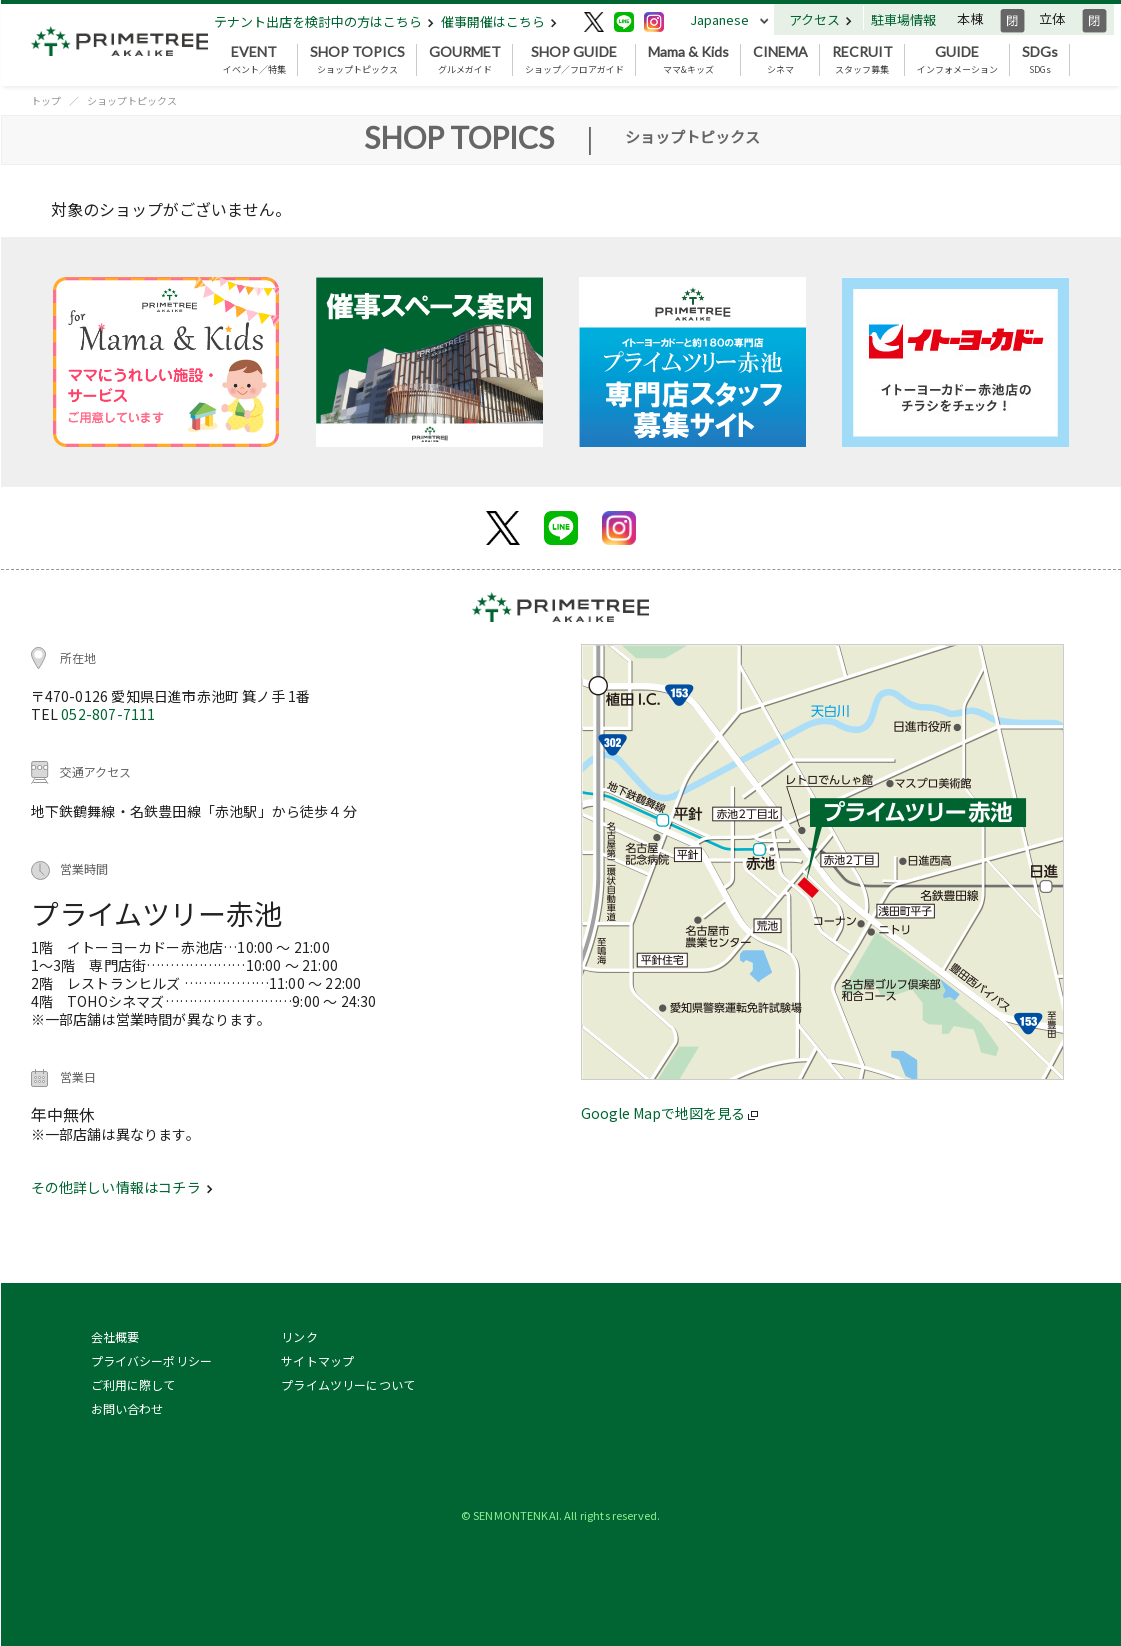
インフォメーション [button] (957, 60)
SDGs (1040, 60)
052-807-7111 (108, 714)
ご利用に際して (133, 1384)
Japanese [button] (719, 19)
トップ (46, 100)
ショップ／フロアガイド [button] (574, 60)
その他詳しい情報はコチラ (122, 1187)
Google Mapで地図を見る (669, 1113)
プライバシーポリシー (152, 1360)
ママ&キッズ (688, 60)
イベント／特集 (254, 60)
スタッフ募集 (862, 60)
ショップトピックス (357, 60)
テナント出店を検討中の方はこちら (324, 21)
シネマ (780, 60)
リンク (299, 1336)
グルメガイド (465, 60)
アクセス (820, 19)
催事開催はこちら (499, 21)
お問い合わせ (127, 1408)
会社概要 (115, 1336)
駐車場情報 (903, 19)
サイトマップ (317, 1360)
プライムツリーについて (348, 1384)
